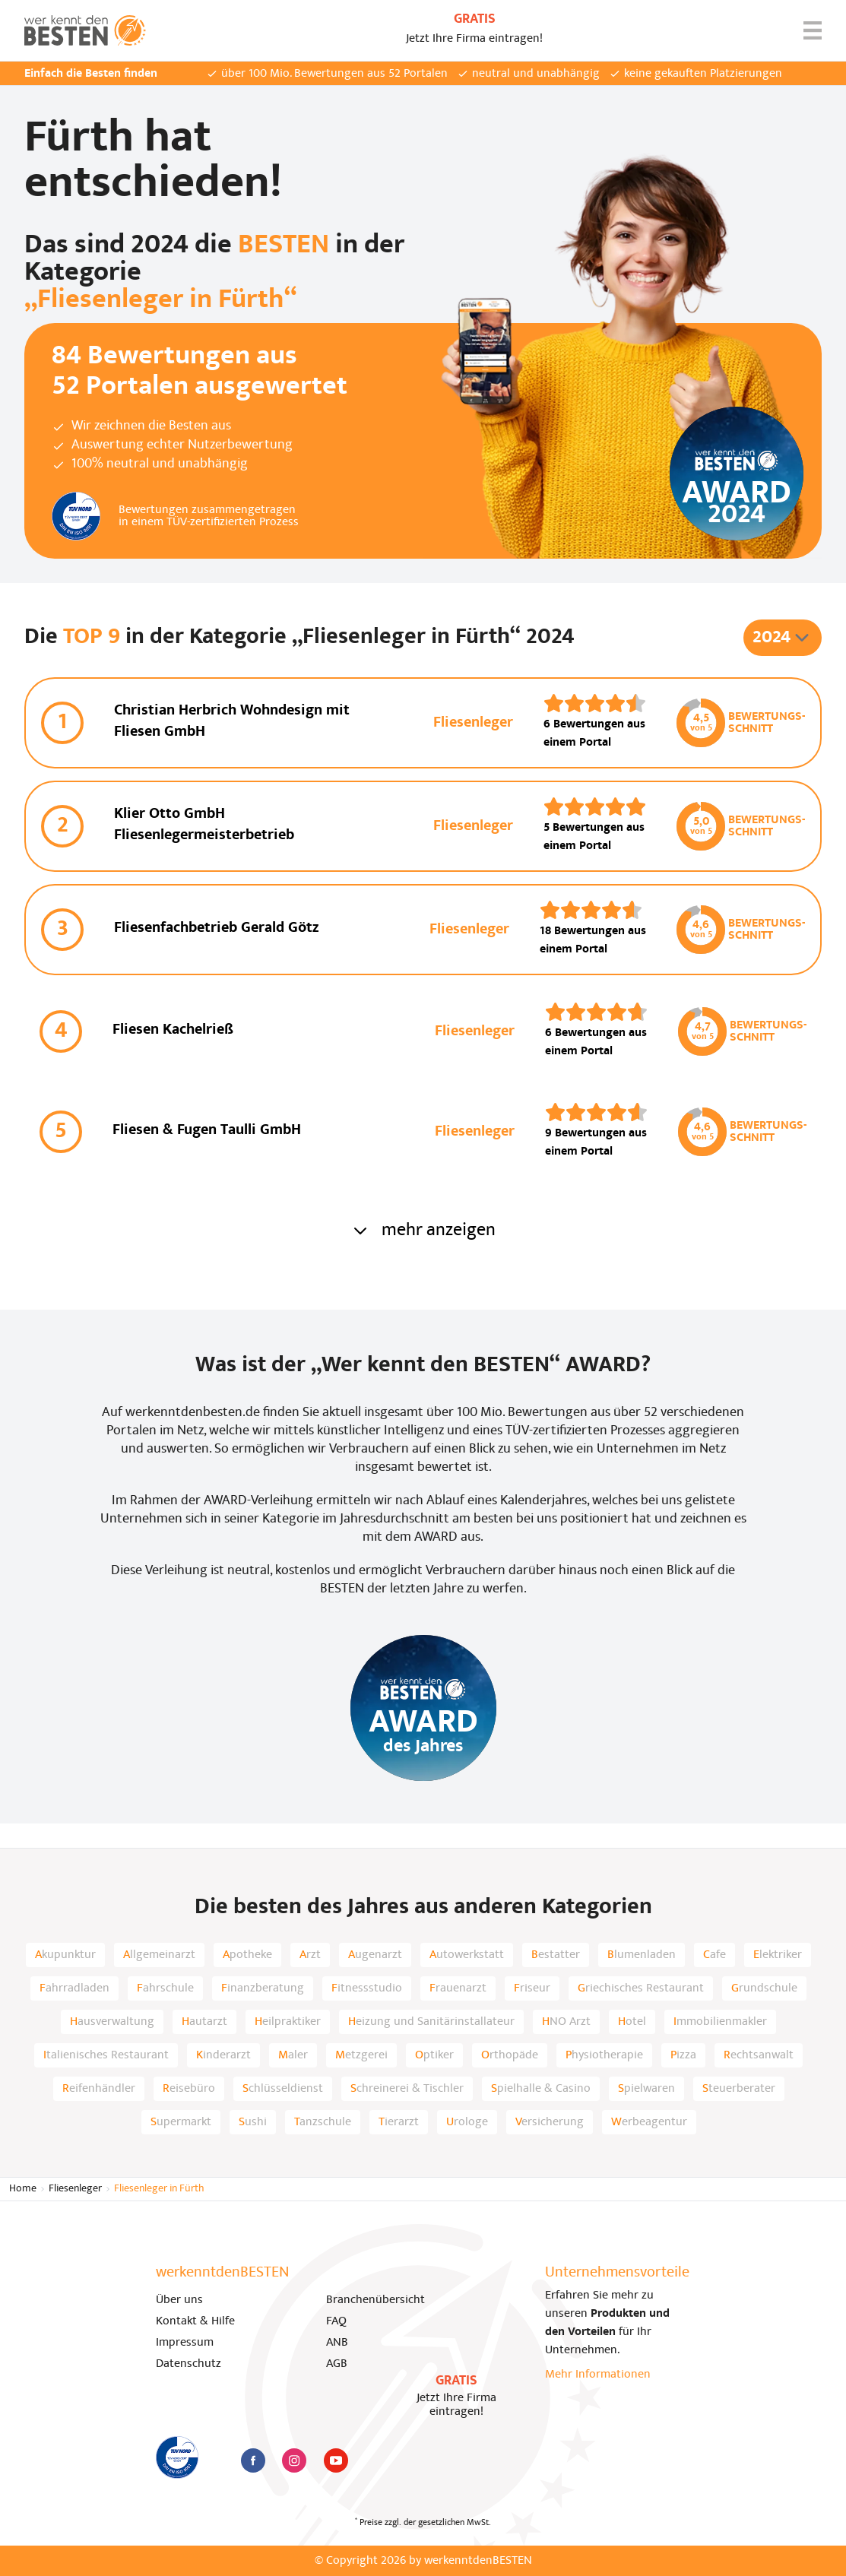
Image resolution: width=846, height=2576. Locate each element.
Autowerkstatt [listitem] (466, 1955)
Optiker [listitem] (434, 2055)
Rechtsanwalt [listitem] (759, 2055)
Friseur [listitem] (532, 1988)
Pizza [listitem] (683, 2055)
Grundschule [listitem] (764, 1988)
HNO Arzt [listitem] (566, 2022)
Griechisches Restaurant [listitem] (641, 1988)
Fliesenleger (75, 2188)
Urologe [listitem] (467, 2122)
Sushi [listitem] (253, 2122)
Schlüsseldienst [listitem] (282, 2089)
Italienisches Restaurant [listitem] (106, 2055)
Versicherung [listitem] (549, 2122)
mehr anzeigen (423, 1230)
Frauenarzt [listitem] (457, 1988)
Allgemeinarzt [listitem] (159, 1955)
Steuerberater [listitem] (738, 2089)
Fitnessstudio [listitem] (366, 1988)
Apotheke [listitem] (247, 1955)
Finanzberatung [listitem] (262, 1988)
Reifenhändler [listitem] (98, 2089)
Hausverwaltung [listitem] (112, 2022)
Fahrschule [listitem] (165, 1988)
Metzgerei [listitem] (361, 2055)
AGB (336, 2364)
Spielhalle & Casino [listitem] (541, 2089)
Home (22, 2188)
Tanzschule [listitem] (322, 2122)
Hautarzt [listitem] (204, 2022)
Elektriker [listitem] (777, 1955)
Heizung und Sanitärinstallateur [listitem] (431, 2022)
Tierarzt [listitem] (399, 2122)
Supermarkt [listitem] (181, 2122)
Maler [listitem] (293, 2055)
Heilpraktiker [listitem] (288, 2022)
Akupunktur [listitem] (65, 1955)
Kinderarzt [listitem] (223, 2055)
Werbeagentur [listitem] (649, 2122)
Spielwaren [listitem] (646, 2089)
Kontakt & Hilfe (195, 2321)
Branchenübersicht (375, 2300)
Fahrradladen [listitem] (74, 1988)
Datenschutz (188, 2364)
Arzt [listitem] (310, 1955)
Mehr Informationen (598, 2374)
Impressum (185, 2343)
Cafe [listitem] (714, 1955)
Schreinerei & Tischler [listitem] (407, 2089)
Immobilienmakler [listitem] (720, 2022)
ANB (337, 2343)
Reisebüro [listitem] (189, 2089)
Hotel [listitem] (632, 2022)
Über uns (179, 2300)
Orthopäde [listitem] (509, 2055)
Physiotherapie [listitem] (604, 2055)
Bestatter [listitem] (555, 1955)
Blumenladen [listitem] (641, 1955)
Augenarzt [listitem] (375, 1955)
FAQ (336, 2321)
